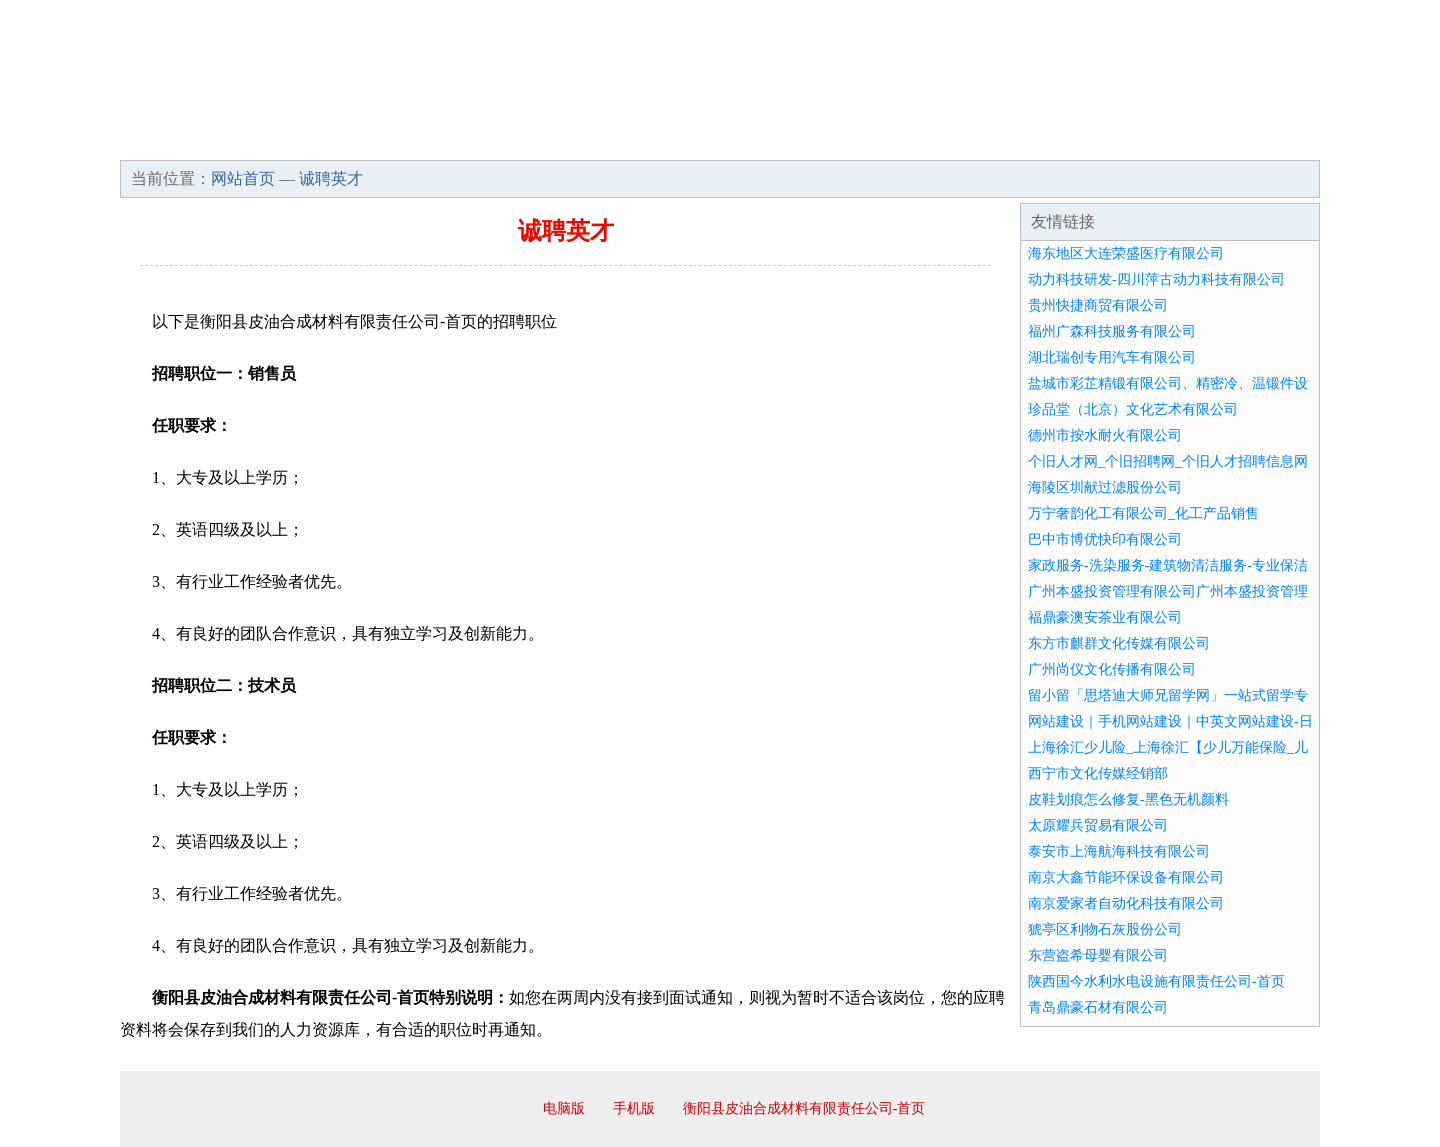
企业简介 (304, 140)
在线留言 (1264, 140)
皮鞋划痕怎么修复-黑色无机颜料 (1128, 799)
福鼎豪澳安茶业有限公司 (1105, 617)
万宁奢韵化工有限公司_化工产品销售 (1143, 513)
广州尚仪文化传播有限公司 (1112, 669)
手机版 (634, 1108)
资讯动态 (1144, 140)
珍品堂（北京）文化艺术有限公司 (1133, 409)
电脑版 (564, 1108)
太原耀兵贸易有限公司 (1098, 825)
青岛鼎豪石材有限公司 (1098, 1007)
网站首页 (184, 140)
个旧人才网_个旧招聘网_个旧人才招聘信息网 (1168, 461)
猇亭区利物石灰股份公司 (1105, 929)
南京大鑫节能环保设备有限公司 (1126, 877)
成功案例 (664, 140)
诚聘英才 (904, 140)
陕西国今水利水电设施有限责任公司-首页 (1156, 981)
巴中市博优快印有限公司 (1105, 539)
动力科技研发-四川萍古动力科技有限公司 (1156, 279)
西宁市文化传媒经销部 (1098, 773)
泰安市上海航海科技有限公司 (1119, 851)
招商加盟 (784, 140)
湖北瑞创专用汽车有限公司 (1112, 357)
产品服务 (544, 140)
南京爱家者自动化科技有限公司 (1126, 903)
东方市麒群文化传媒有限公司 (1119, 643)
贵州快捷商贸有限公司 (1098, 305)
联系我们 (1024, 140)
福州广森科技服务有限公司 (1112, 331)
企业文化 (424, 140)
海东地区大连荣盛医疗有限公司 (1126, 253)
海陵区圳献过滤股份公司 (1105, 487)
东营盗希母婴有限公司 (1098, 955)
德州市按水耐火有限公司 (1105, 435)
